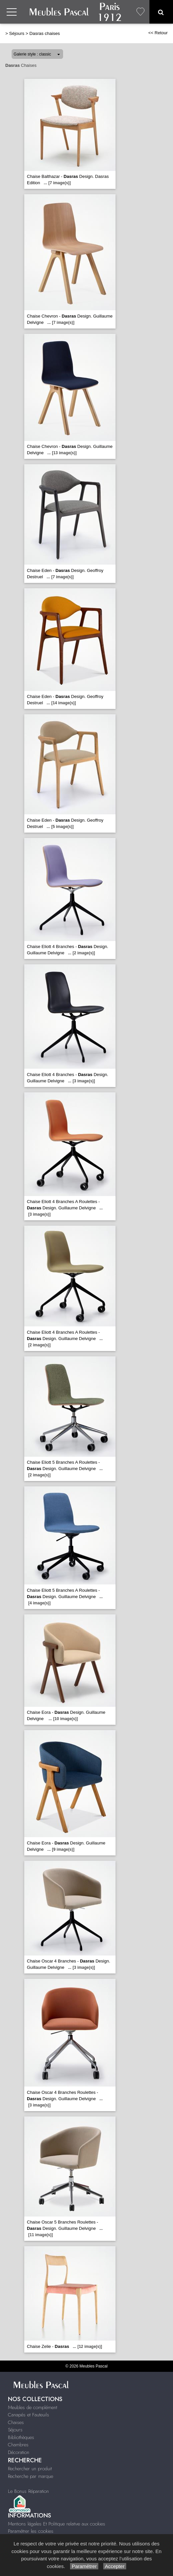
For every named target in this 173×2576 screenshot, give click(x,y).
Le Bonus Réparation (28, 2491)
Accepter (115, 2566)
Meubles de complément (32, 2407)
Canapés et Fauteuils (28, 2414)
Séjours (17, 33)
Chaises (16, 2422)
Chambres (18, 2444)
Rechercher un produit (30, 2468)
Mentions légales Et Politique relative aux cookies (56, 2523)
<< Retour (158, 32)
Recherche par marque (30, 2476)
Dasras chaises (44, 33)
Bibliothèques (21, 2437)
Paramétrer (84, 2566)
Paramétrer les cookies (30, 2531)
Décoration (18, 2452)
